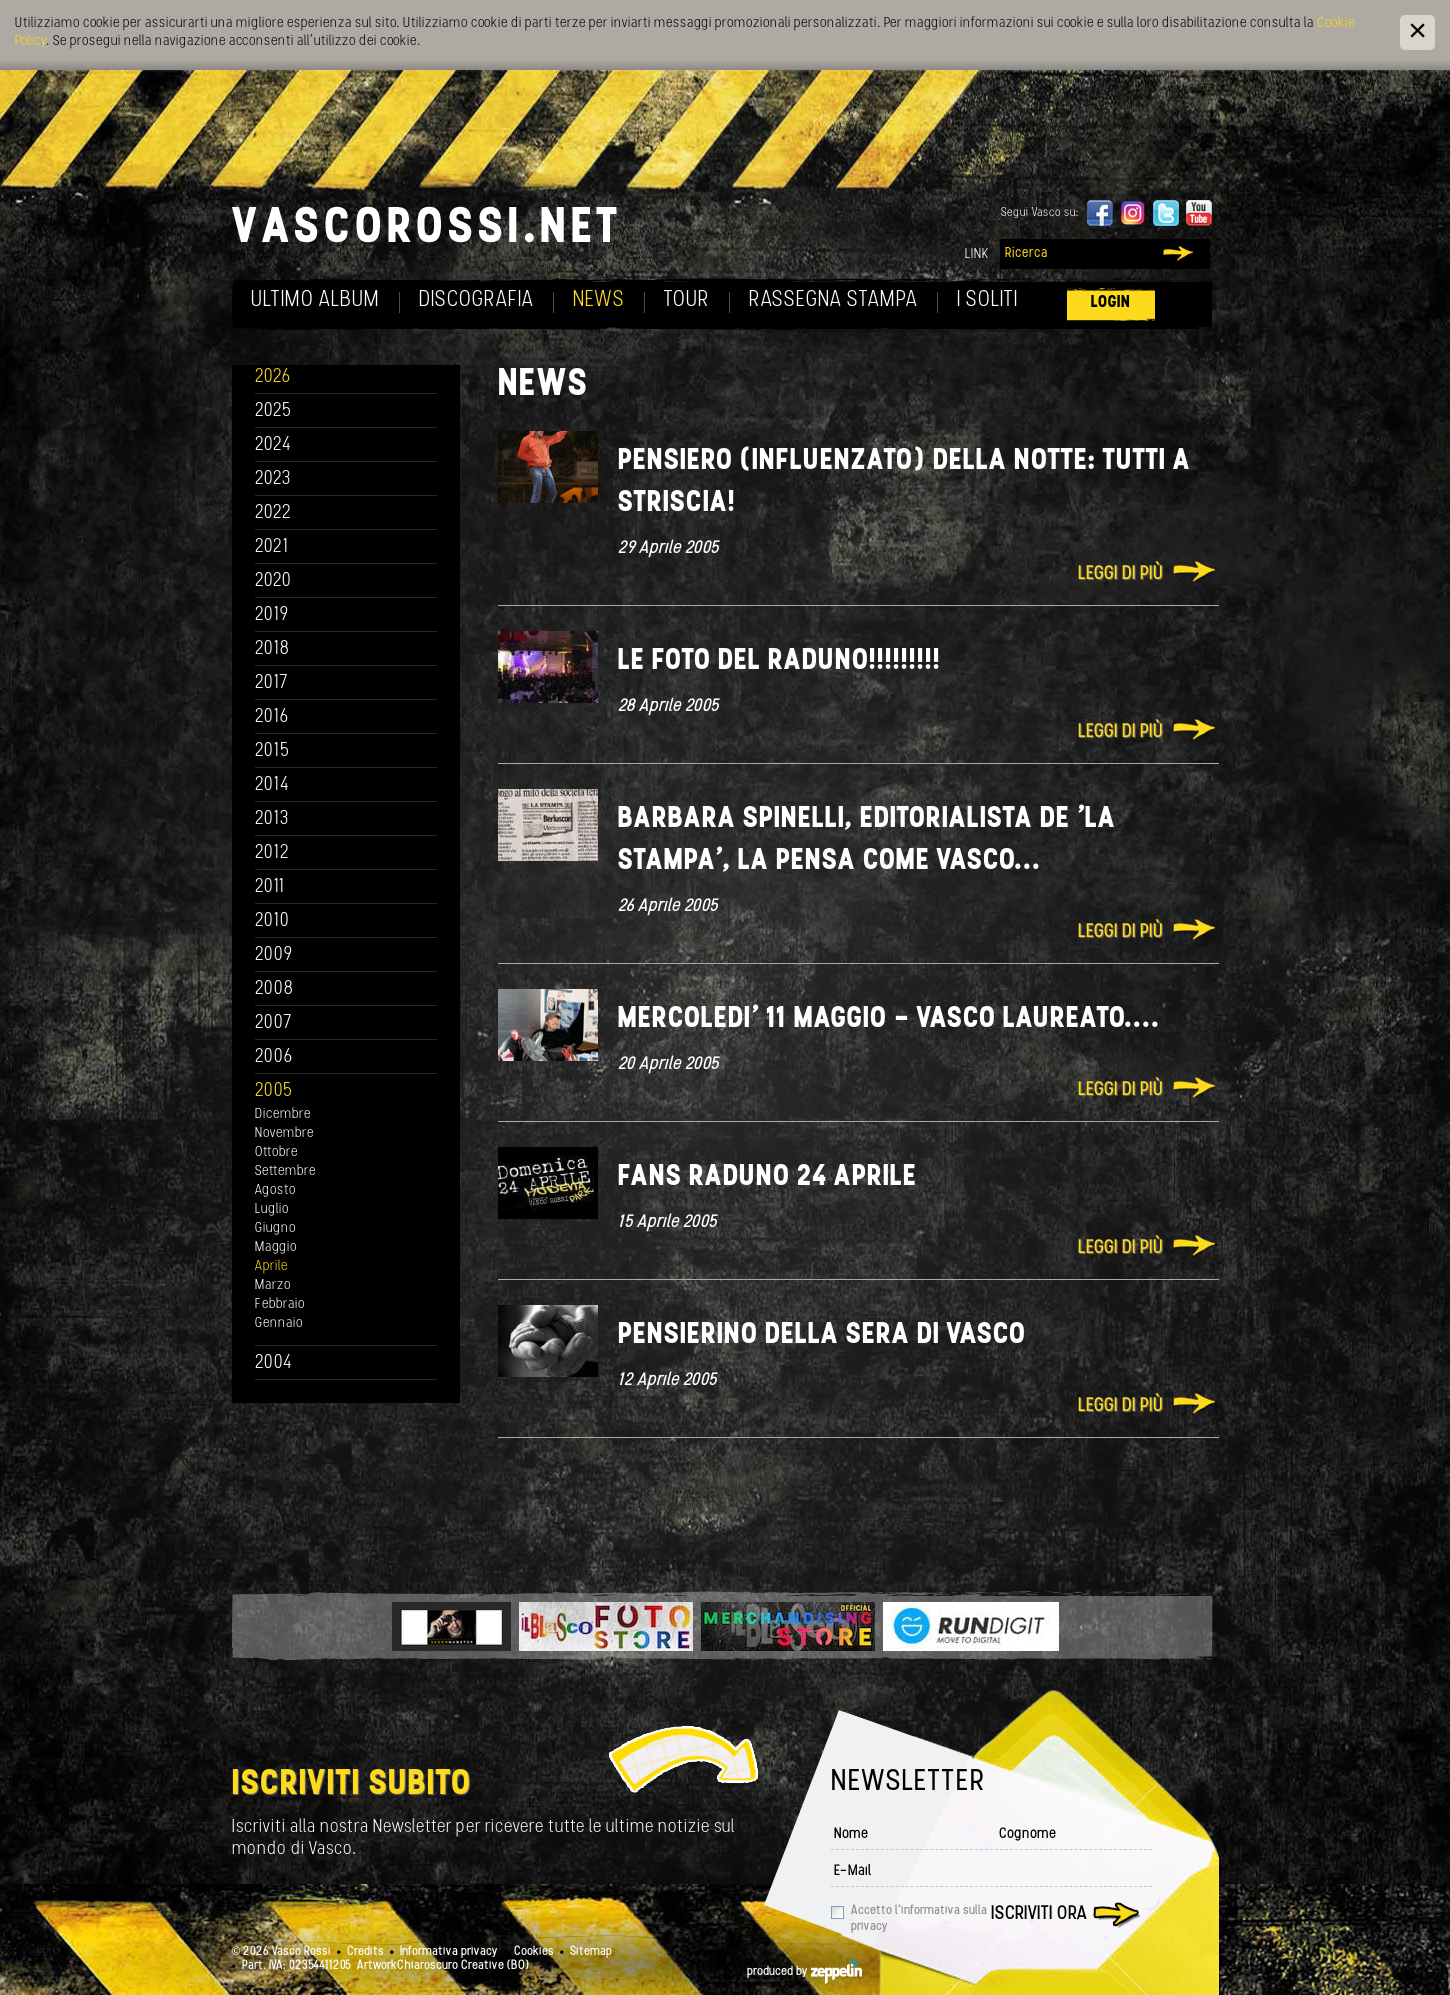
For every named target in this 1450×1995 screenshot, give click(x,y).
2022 (273, 513)
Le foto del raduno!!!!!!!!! (779, 661)
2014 (272, 785)
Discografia (476, 300)
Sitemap (591, 1952)
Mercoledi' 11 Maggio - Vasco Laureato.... (889, 1019)
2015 (272, 751)
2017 (271, 683)
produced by (804, 1972)
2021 (272, 547)
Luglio (272, 1209)
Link (977, 254)
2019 (272, 615)
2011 (270, 887)
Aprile (271, 1266)
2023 (273, 479)
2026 (273, 377)
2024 (273, 445)
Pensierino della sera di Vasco (822, 1335)
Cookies (534, 1952)
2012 (272, 853)
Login (1111, 302)
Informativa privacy (449, 1952)
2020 (273, 581)
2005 (274, 1091)
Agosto (275, 1190)
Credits (365, 1952)
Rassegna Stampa (833, 300)
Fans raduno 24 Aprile (767, 1177)
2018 (272, 649)
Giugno (275, 1228)
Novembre (284, 1133)
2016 (272, 717)
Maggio (276, 1247)
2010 (272, 921)
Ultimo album (315, 300)
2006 (274, 1057)
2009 (274, 955)
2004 (274, 1363)
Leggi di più (1120, 574)
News (599, 300)
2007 (273, 1023)
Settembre (285, 1171)
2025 (273, 411)
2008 (274, 989)
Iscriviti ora (1039, 1914)
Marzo (273, 1285)
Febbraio (280, 1304)
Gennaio (279, 1323)
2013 (272, 819)
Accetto (919, 1919)
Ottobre (276, 1152)
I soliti (987, 300)
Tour (687, 300)
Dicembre (283, 1114)
